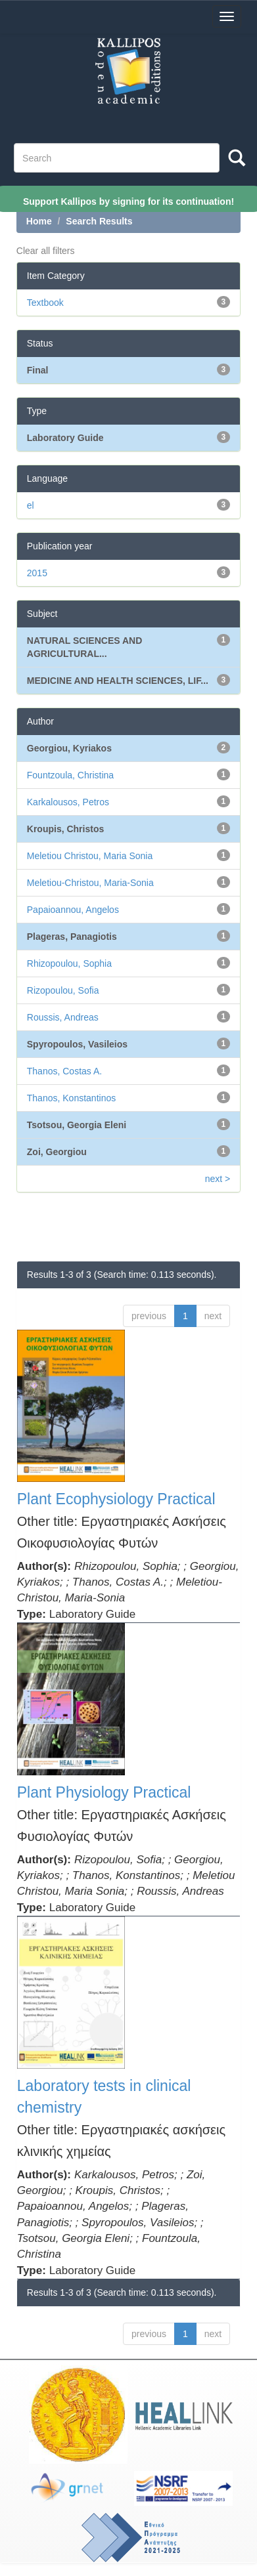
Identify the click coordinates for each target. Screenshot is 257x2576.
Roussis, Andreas (63, 1017)
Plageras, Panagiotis (72, 936)
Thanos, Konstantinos (71, 1098)
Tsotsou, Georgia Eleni (76, 1125)
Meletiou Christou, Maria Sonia (89, 856)
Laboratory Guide (65, 438)
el (30, 505)
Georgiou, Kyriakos (69, 748)
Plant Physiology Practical (104, 1792)
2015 (37, 573)
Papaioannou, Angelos (73, 909)
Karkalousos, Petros (68, 802)
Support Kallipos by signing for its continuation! (128, 201)
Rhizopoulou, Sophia (69, 963)
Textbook (45, 302)
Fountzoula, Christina (70, 775)
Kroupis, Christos (65, 829)
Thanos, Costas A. (64, 1071)
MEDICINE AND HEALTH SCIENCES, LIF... (117, 680)
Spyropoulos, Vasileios (77, 1044)
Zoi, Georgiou (57, 1152)
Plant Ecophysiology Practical (116, 1499)
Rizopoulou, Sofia (63, 990)
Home (39, 221)
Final (38, 370)
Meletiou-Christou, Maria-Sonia (90, 882)
